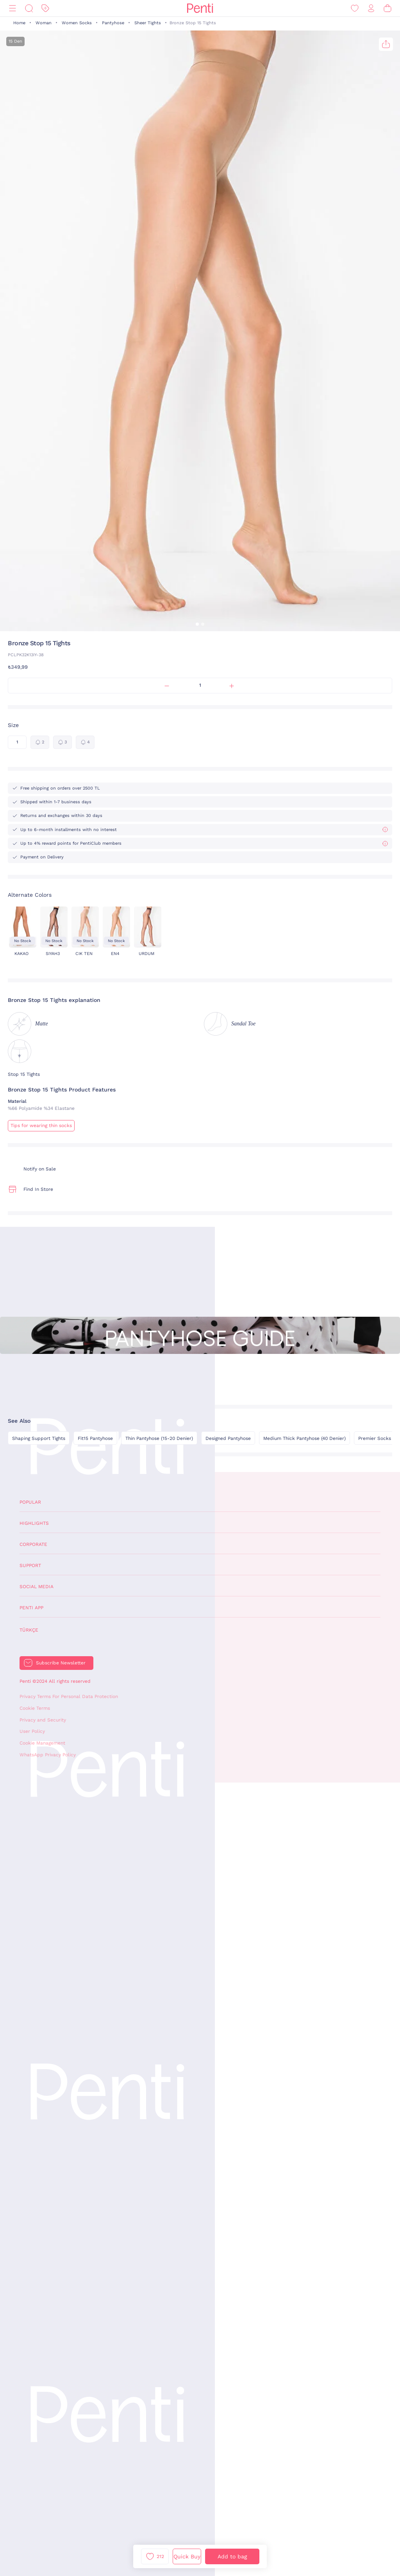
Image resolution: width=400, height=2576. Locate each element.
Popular (30, 1502)
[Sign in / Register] (371, 8)
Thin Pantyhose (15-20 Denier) (159, 1438)
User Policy (32, 1731)
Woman (44, 22)
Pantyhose (113, 22)
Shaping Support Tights (38, 1438)
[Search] (29, 8)
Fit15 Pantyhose (95, 1438)
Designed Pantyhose (228, 1438)
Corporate (33, 1544)
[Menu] (12, 8)
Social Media (37, 1586)
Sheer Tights (147, 22)
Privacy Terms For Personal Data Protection (69, 1696)
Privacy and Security (43, 1720)
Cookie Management (42, 1743)
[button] (197, 624)
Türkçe (29, 1630)
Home (19, 22)
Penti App (31, 1607)
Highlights (34, 1523)
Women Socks (77, 22)
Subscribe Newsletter (61, 1663)
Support (30, 1565)
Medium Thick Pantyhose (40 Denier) (304, 1438)
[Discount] (45, 8)
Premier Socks (374, 1438)
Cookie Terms (35, 1708)
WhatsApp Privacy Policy (48, 1754)
